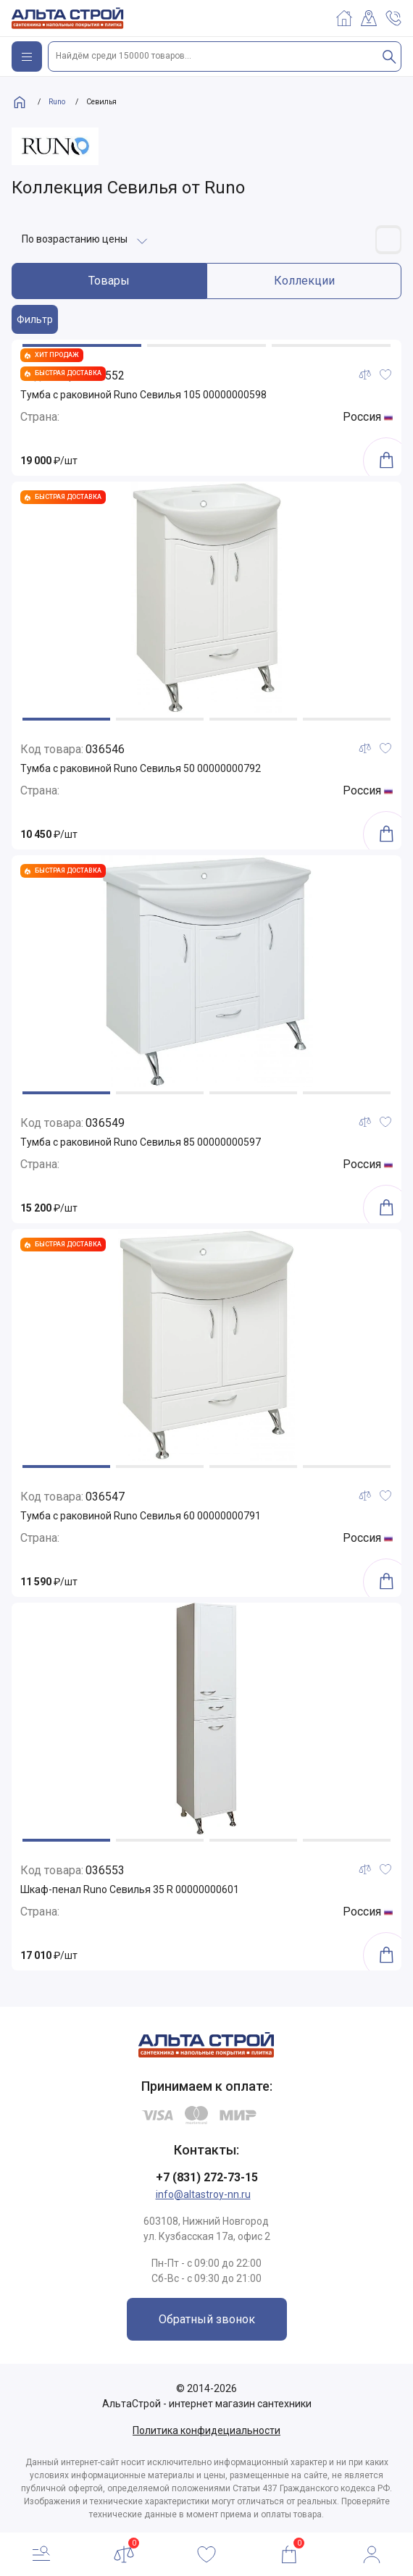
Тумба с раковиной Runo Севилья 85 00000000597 (140, 1142)
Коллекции (304, 281)
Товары (109, 281)
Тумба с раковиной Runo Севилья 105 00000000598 (143, 394)
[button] (81, 345)
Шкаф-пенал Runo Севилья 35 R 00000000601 (129, 1889)
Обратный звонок (207, 2319)
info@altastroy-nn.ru (203, 2194)
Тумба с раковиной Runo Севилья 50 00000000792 (140, 768)
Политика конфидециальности (206, 2430)
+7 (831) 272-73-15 (207, 2177)
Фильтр (35, 319)
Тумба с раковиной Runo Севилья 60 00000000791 (140, 1516)
